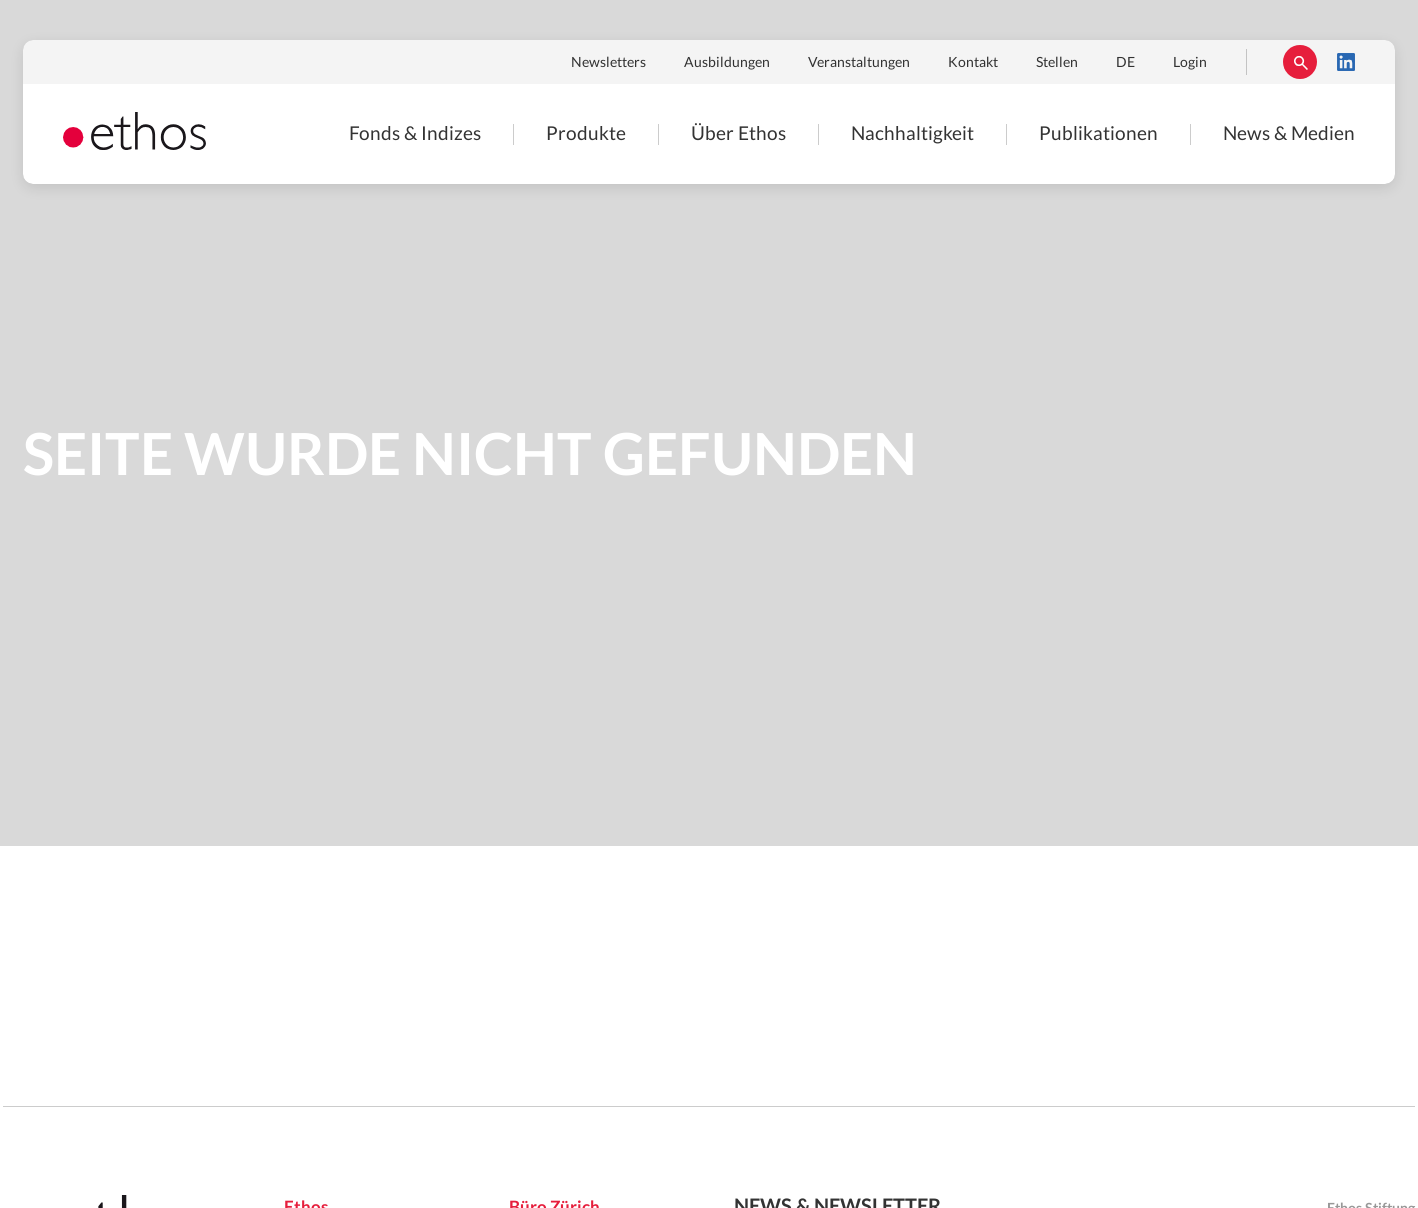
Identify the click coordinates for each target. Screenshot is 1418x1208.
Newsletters (608, 63)
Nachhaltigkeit (912, 134)
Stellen (1057, 63)
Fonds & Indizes (415, 134)
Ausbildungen (727, 63)
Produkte (586, 134)
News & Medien (1289, 134)
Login (1190, 63)
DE (1125, 63)
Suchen (1300, 62)
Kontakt (973, 63)
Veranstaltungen (859, 63)
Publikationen (1098, 134)
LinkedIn (1346, 62)
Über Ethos (738, 134)
